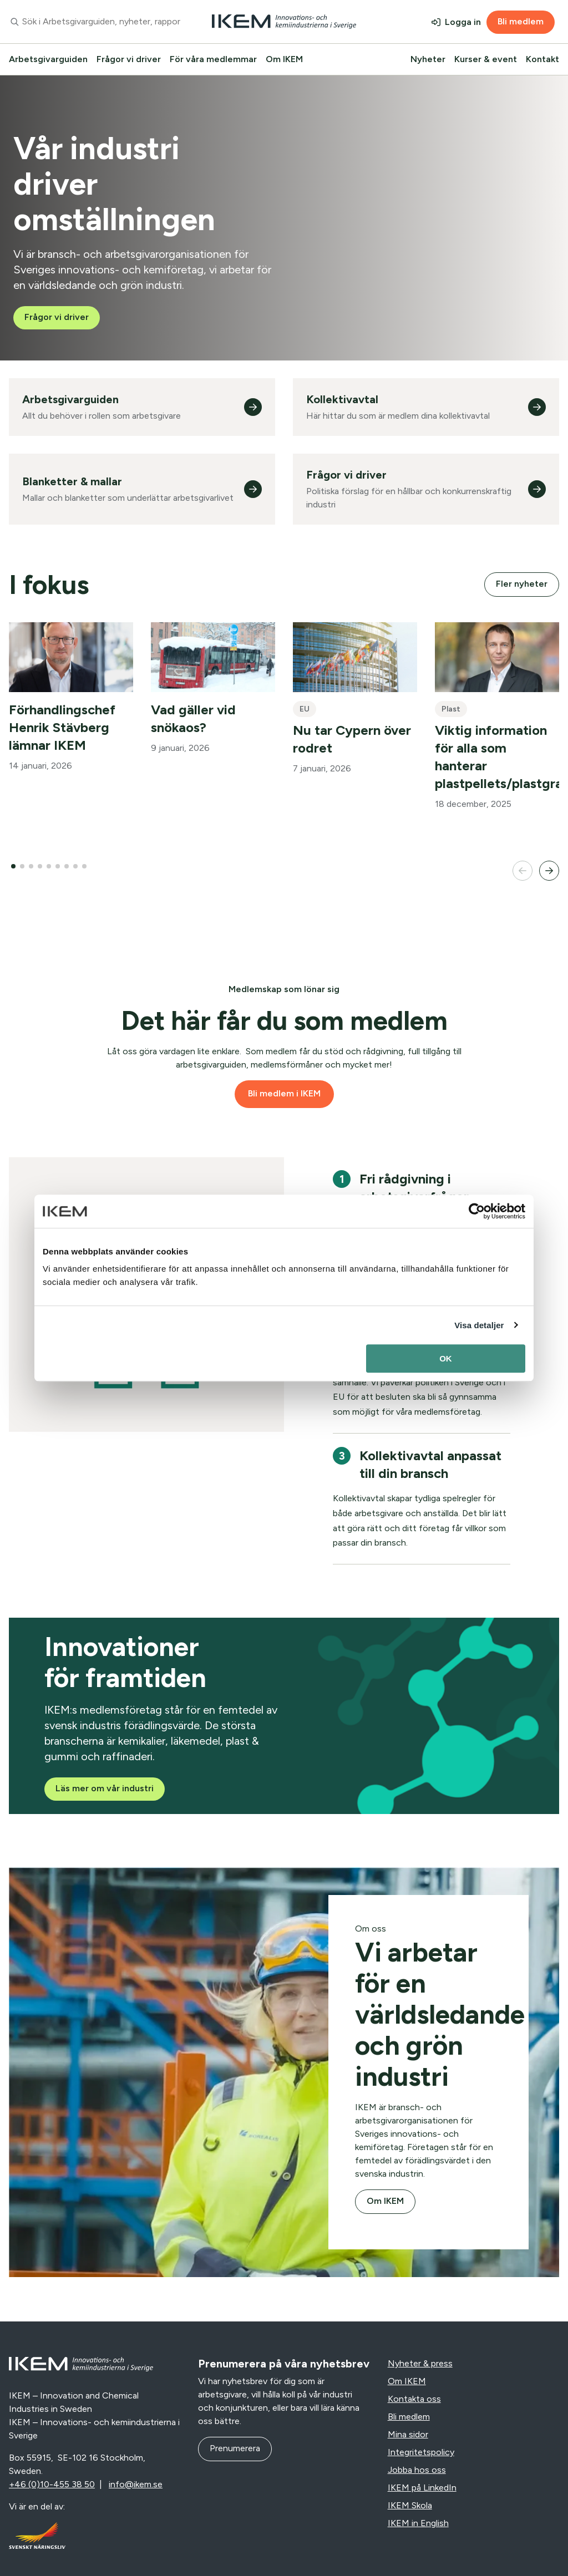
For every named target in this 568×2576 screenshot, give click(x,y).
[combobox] (94, 22)
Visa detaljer (479, 1325)
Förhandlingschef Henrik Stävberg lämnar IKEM (62, 727)
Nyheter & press (420, 2363)
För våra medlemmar (213, 59)
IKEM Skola (410, 2505)
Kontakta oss (414, 2399)
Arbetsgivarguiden (48, 59)
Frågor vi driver (129, 59)
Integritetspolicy (421, 2452)
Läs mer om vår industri (104, 1788)
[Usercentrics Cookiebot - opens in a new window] (476, 1211)
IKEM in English (418, 2523)
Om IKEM (284, 59)
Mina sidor (408, 2434)
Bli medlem (521, 21)
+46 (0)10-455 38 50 (52, 2484)
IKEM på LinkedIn (422, 2487)
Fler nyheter (521, 583)
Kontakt (542, 59)
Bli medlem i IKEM (284, 1093)
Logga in (463, 22)
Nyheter (427, 59)
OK (445, 1358)
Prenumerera (235, 2448)
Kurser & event (485, 59)
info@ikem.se (136, 2484)
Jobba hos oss (417, 2470)
